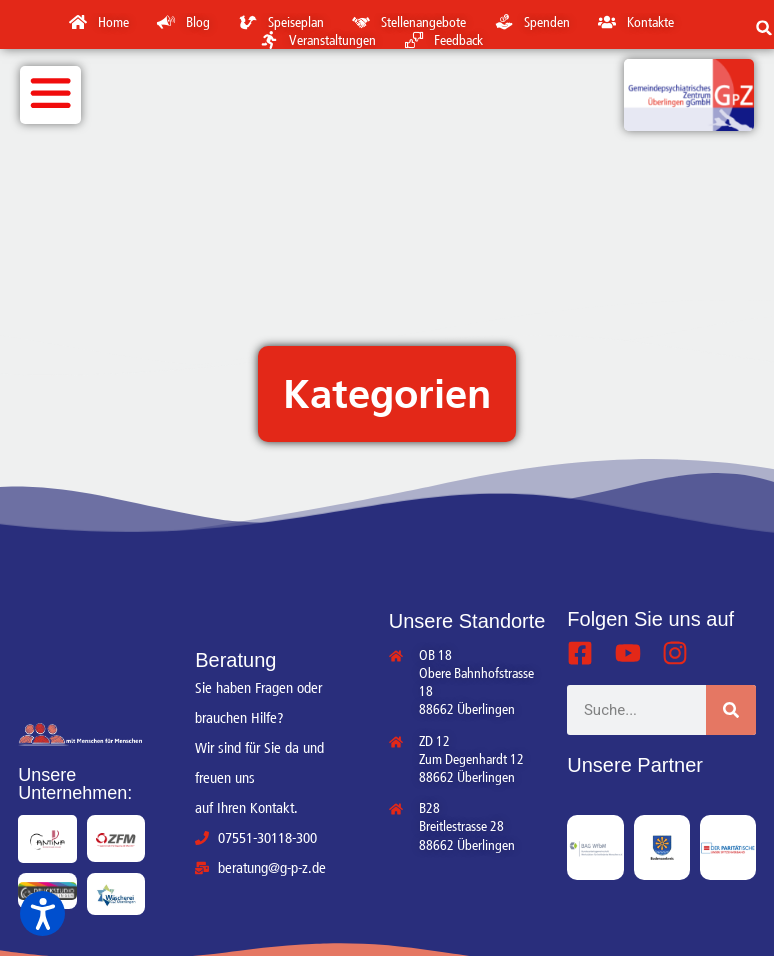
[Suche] (731, 710)
